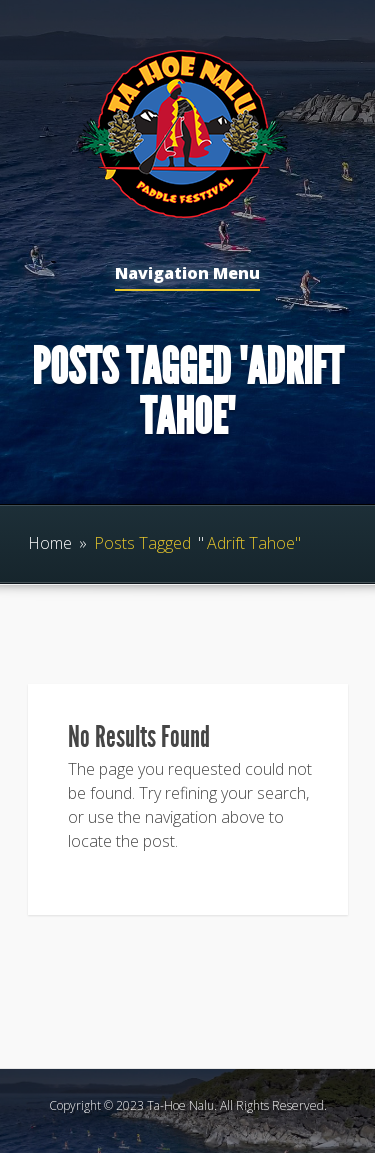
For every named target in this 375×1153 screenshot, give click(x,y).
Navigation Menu (187, 274)
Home (50, 543)
